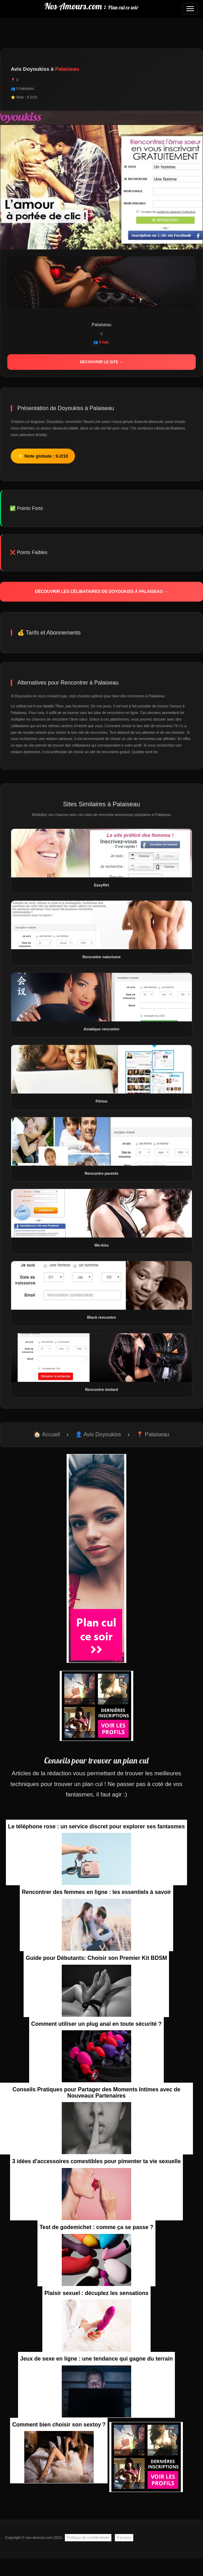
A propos (124, 2537)
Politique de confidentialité (88, 2537)
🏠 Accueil (47, 1434)
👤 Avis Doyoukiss (98, 1434)
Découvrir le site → (101, 362)
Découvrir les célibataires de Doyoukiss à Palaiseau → (101, 591)
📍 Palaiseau (152, 1434)
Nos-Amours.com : (91, 6)
